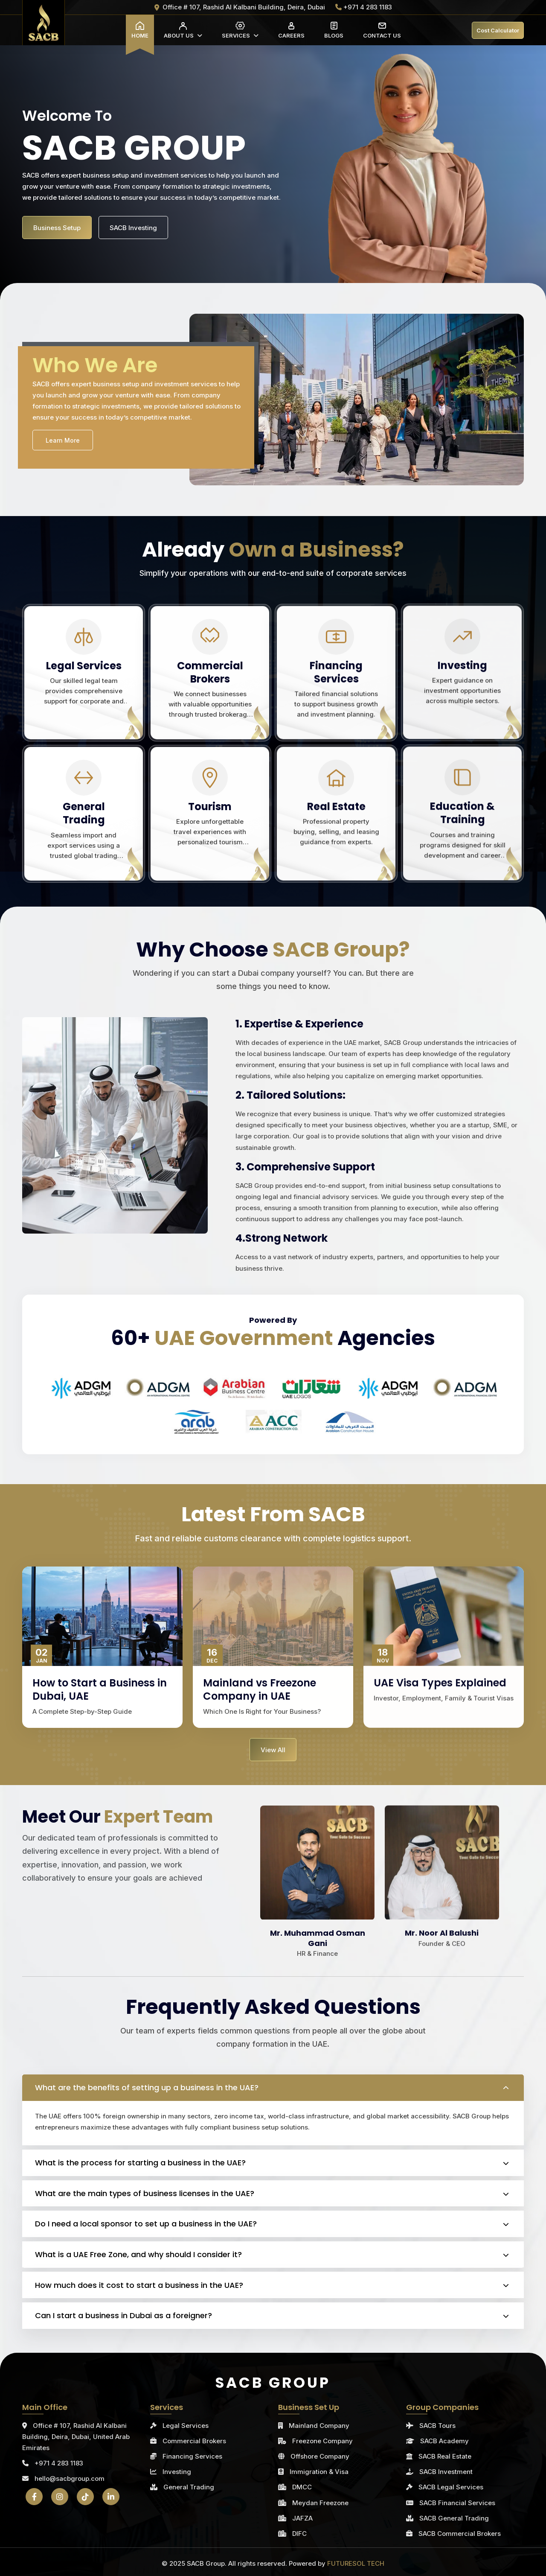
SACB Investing (133, 233)
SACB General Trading (454, 2518)
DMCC (302, 2487)
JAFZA (302, 2518)
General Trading (188, 2487)
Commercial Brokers (194, 2441)
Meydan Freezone (320, 2503)
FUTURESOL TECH (355, 2563)
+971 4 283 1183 (52, 2463)
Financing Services (192, 2456)
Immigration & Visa (319, 2472)
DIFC (299, 2533)
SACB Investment (446, 2472)
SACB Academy (444, 2441)
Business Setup (57, 233)
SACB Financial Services (457, 2503)
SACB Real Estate (444, 2456)
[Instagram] (59, 2496)
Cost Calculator (497, 30)
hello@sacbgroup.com (63, 2478)
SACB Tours (437, 2425)
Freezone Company (322, 2441)
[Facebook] (34, 2496)
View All (273, 1750)
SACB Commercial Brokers (459, 2533)
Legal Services (186, 2425)
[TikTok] (85, 2496)
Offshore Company (319, 2456)
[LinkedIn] (110, 2496)
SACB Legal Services (450, 2487)
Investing (177, 2472)
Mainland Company (319, 2425)
